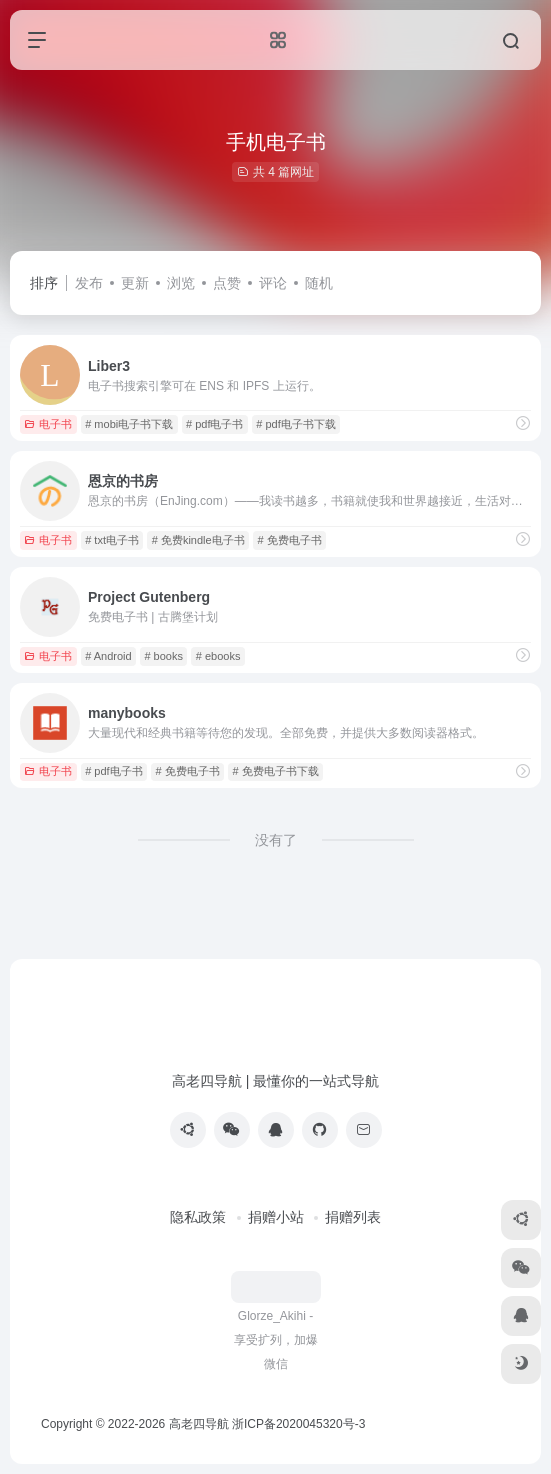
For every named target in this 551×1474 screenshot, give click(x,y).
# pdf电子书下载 (295, 424)
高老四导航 (199, 1424)
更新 (135, 283)
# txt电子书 (112, 540)
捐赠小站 (276, 1217)
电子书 (48, 424)
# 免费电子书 (289, 540)
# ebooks (218, 656)
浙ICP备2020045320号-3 (300, 1424)
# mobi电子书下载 (129, 424)
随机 (319, 283)
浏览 (181, 283)
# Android (108, 656)
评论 (273, 283)
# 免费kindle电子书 (198, 540)
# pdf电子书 (214, 424)
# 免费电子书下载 (275, 771)
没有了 (276, 840)
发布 (89, 283)
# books (163, 656)
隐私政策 (198, 1217)
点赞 (227, 283)
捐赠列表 (353, 1217)
